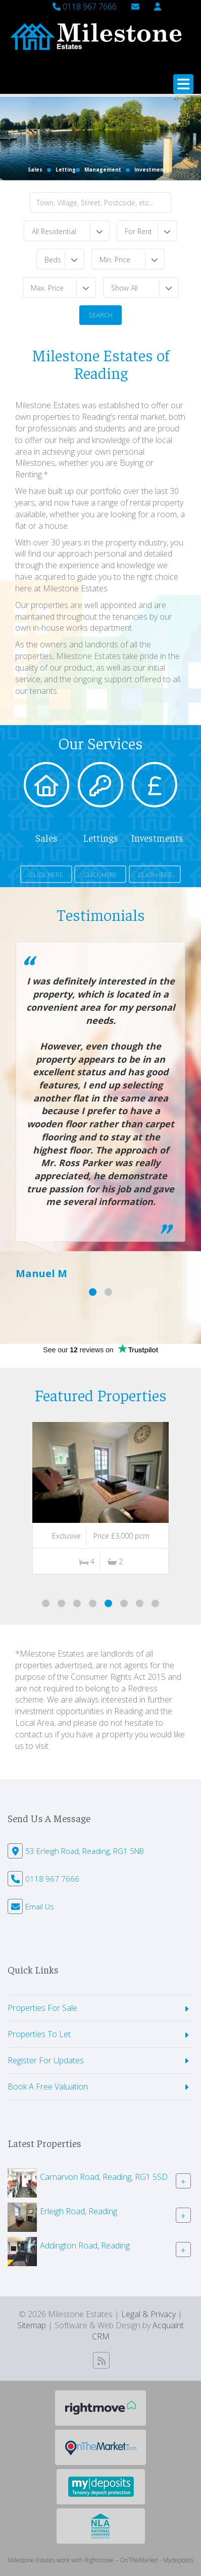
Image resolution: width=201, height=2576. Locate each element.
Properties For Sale (42, 2007)
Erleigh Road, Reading (78, 2210)
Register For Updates (46, 2060)
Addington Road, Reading (85, 2245)
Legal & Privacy (148, 2314)
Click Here (46, 874)
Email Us (39, 1906)
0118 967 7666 (85, 6)
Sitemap (31, 2325)
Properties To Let (39, 2034)
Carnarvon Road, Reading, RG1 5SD (104, 2176)
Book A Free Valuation (48, 2086)
